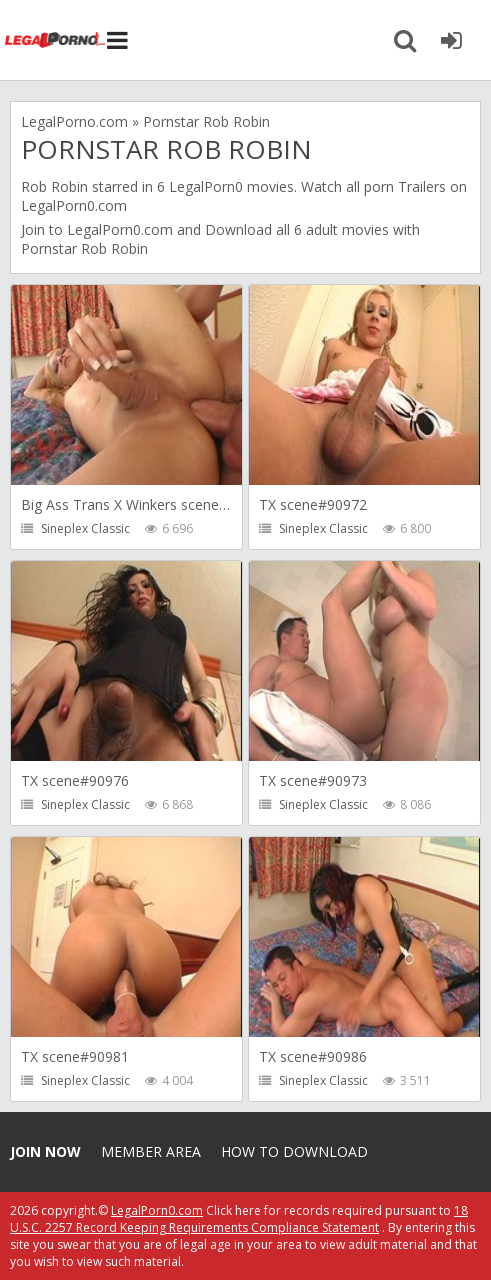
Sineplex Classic (85, 528)
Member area (151, 1151)
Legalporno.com (55, 40)
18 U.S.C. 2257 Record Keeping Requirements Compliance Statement (239, 1219)
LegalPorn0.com (120, 229)
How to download (294, 1151)
